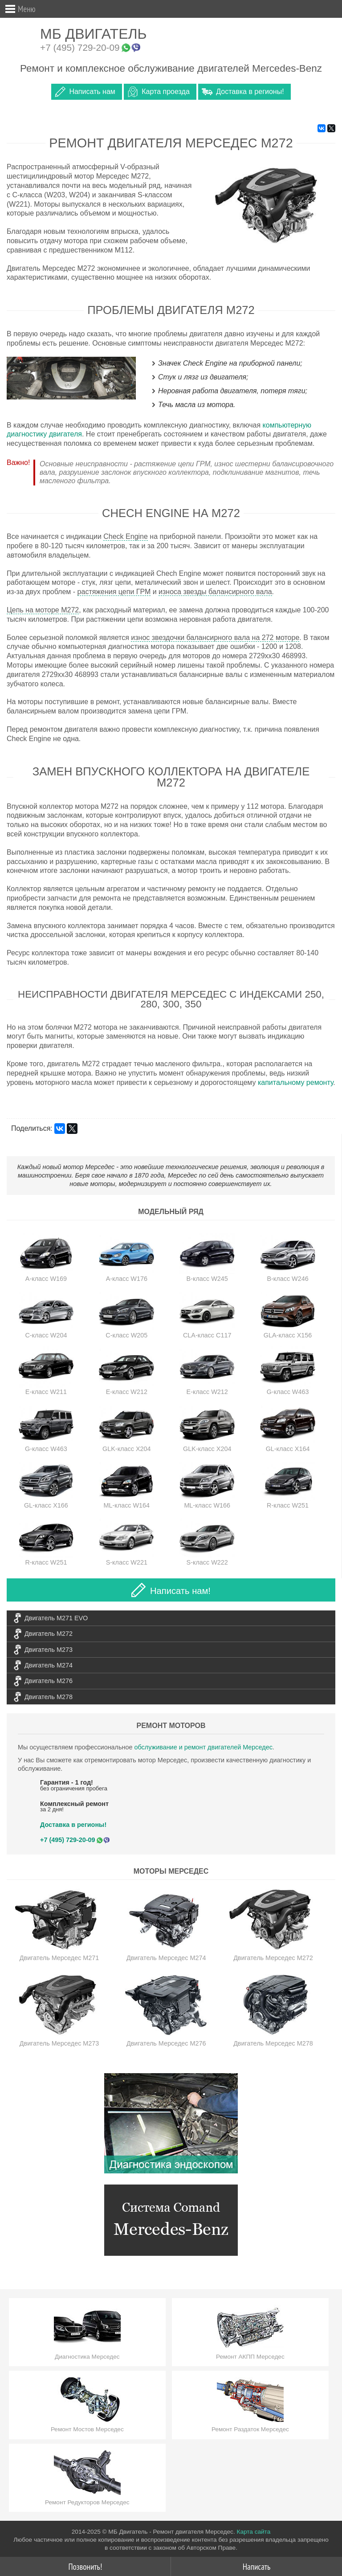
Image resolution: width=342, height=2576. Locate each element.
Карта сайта (253, 2531)
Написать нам (92, 91)
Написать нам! (171, 1590)
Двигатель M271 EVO (56, 1618)
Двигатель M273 (48, 1649)
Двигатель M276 (48, 1680)
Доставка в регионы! (250, 91)
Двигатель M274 (48, 1665)
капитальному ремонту (295, 1082)
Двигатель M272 (48, 1633)
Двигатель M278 (48, 1696)
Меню (27, 8)
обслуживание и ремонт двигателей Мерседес (203, 1747)
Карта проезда (165, 91)
